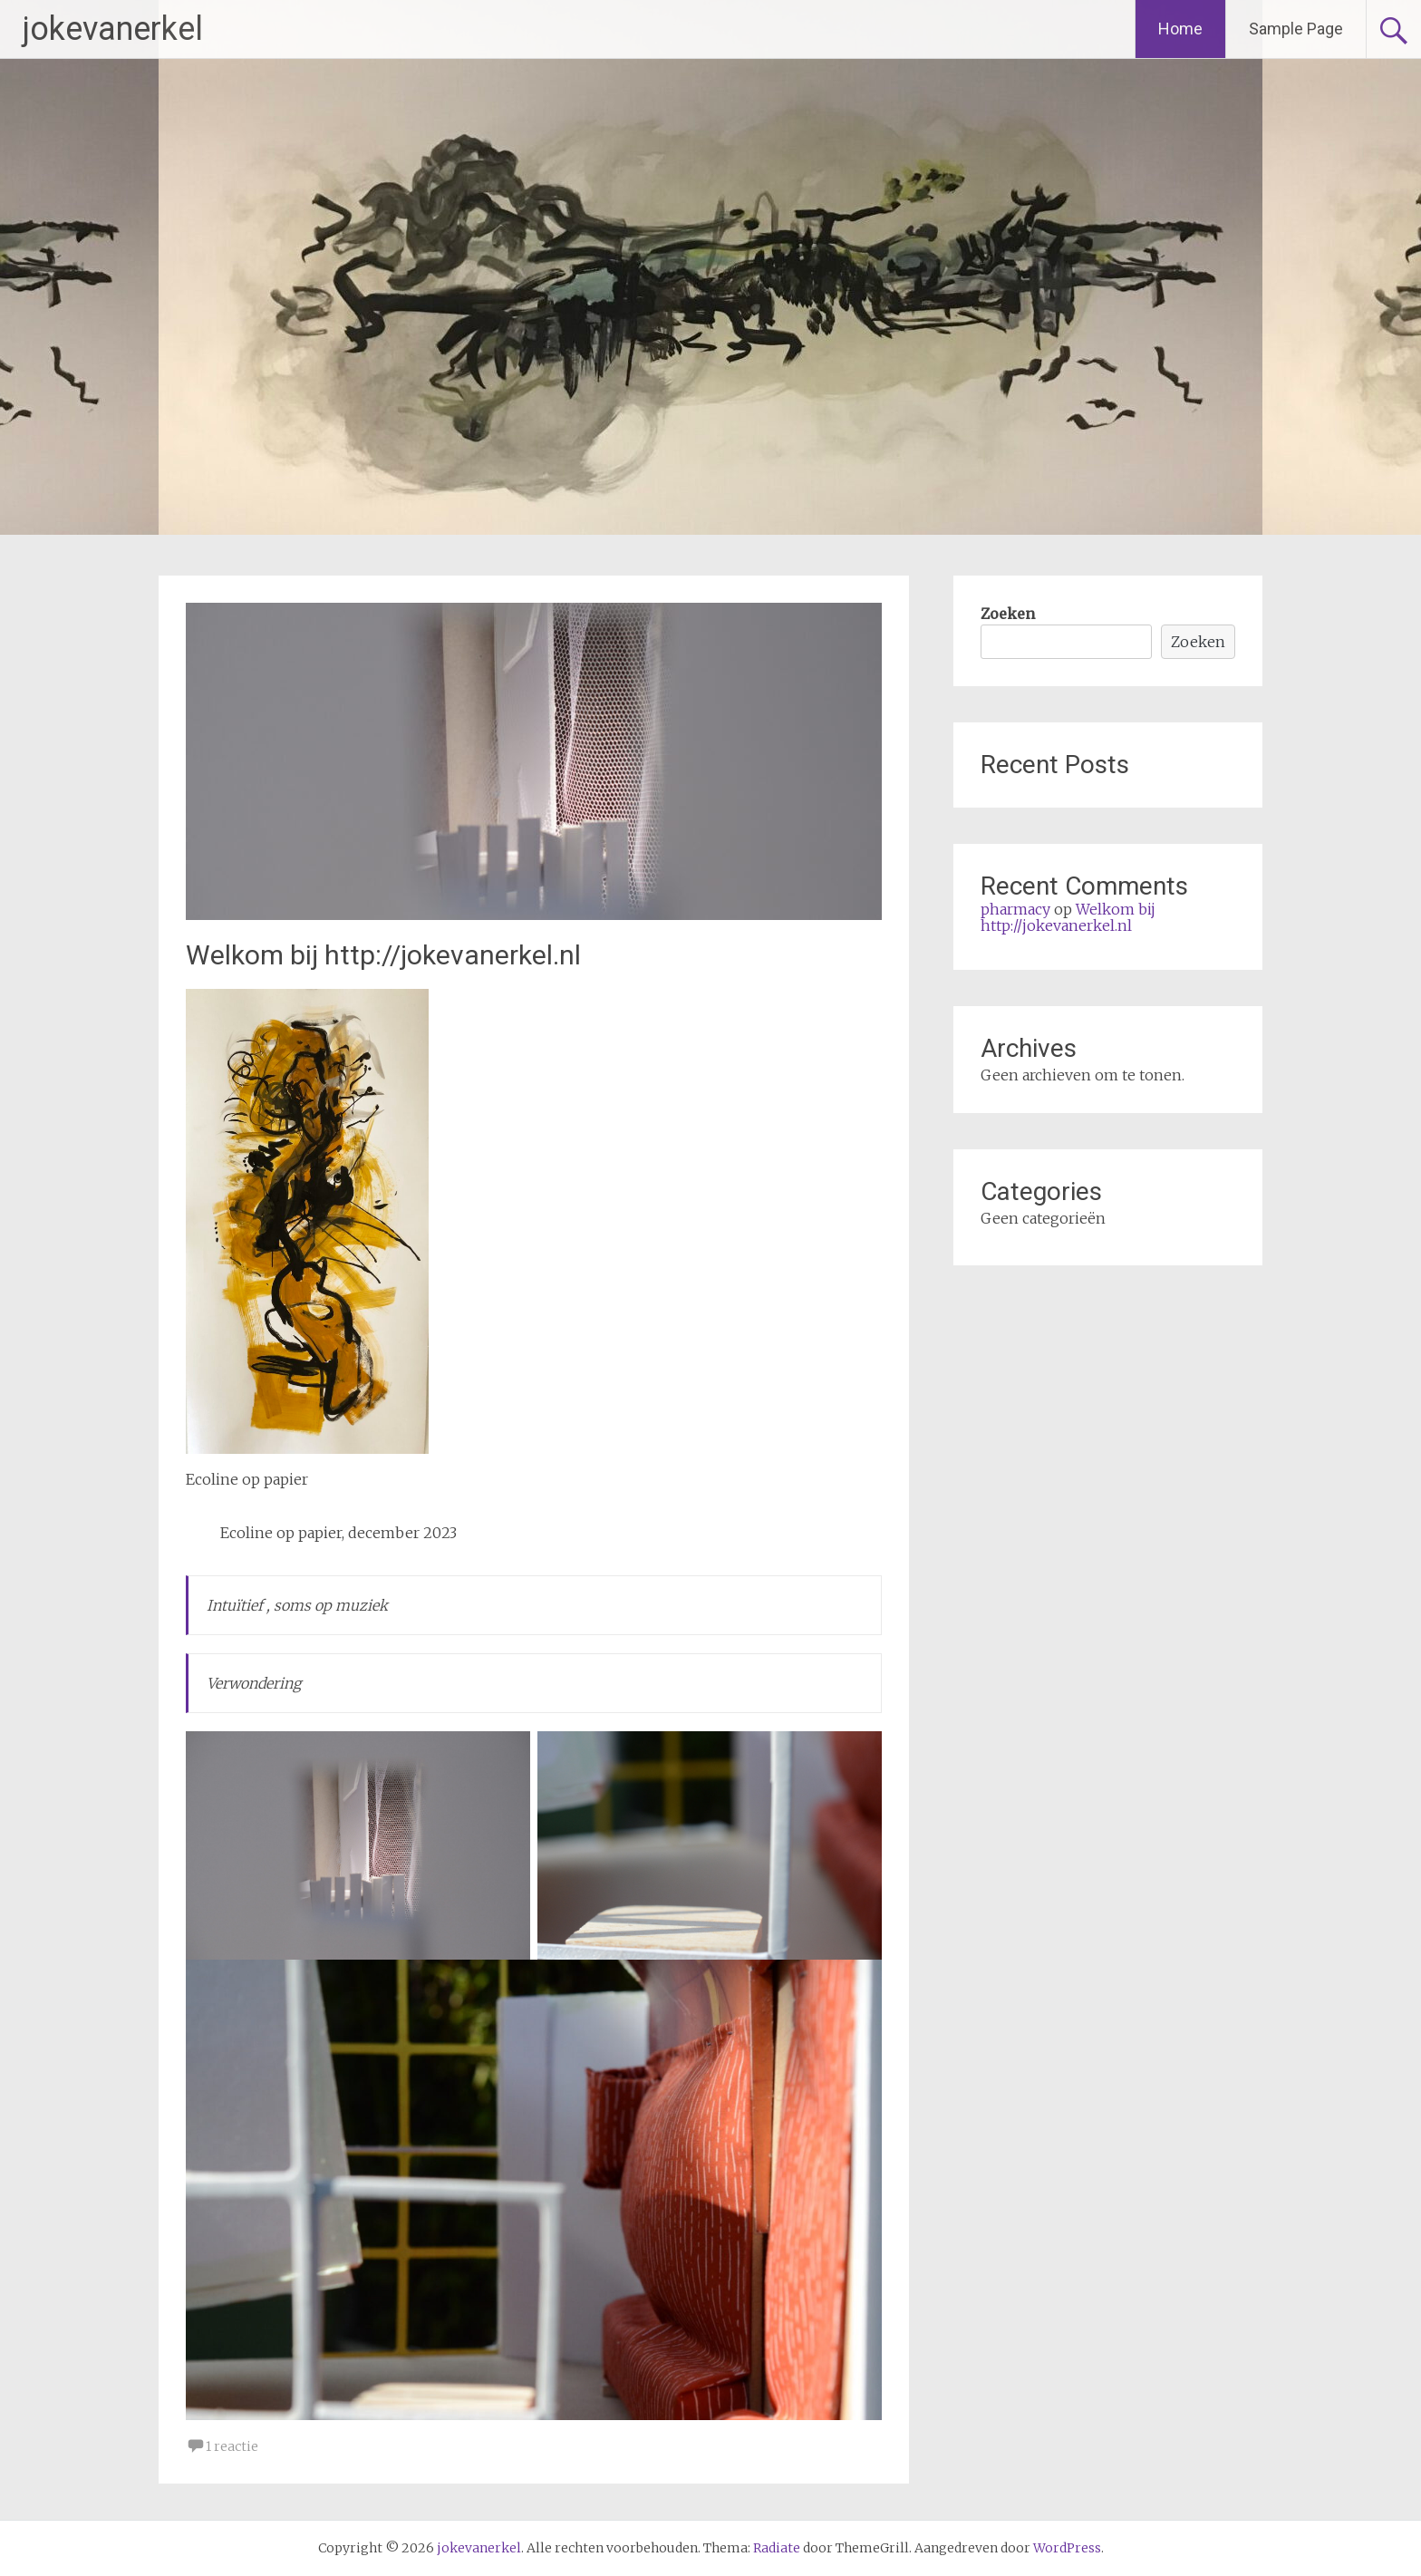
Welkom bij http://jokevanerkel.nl (383, 955)
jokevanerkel (113, 29)
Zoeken (1008, 614)
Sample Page (1296, 28)
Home (1180, 28)
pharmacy (1015, 909)
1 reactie (232, 2446)
